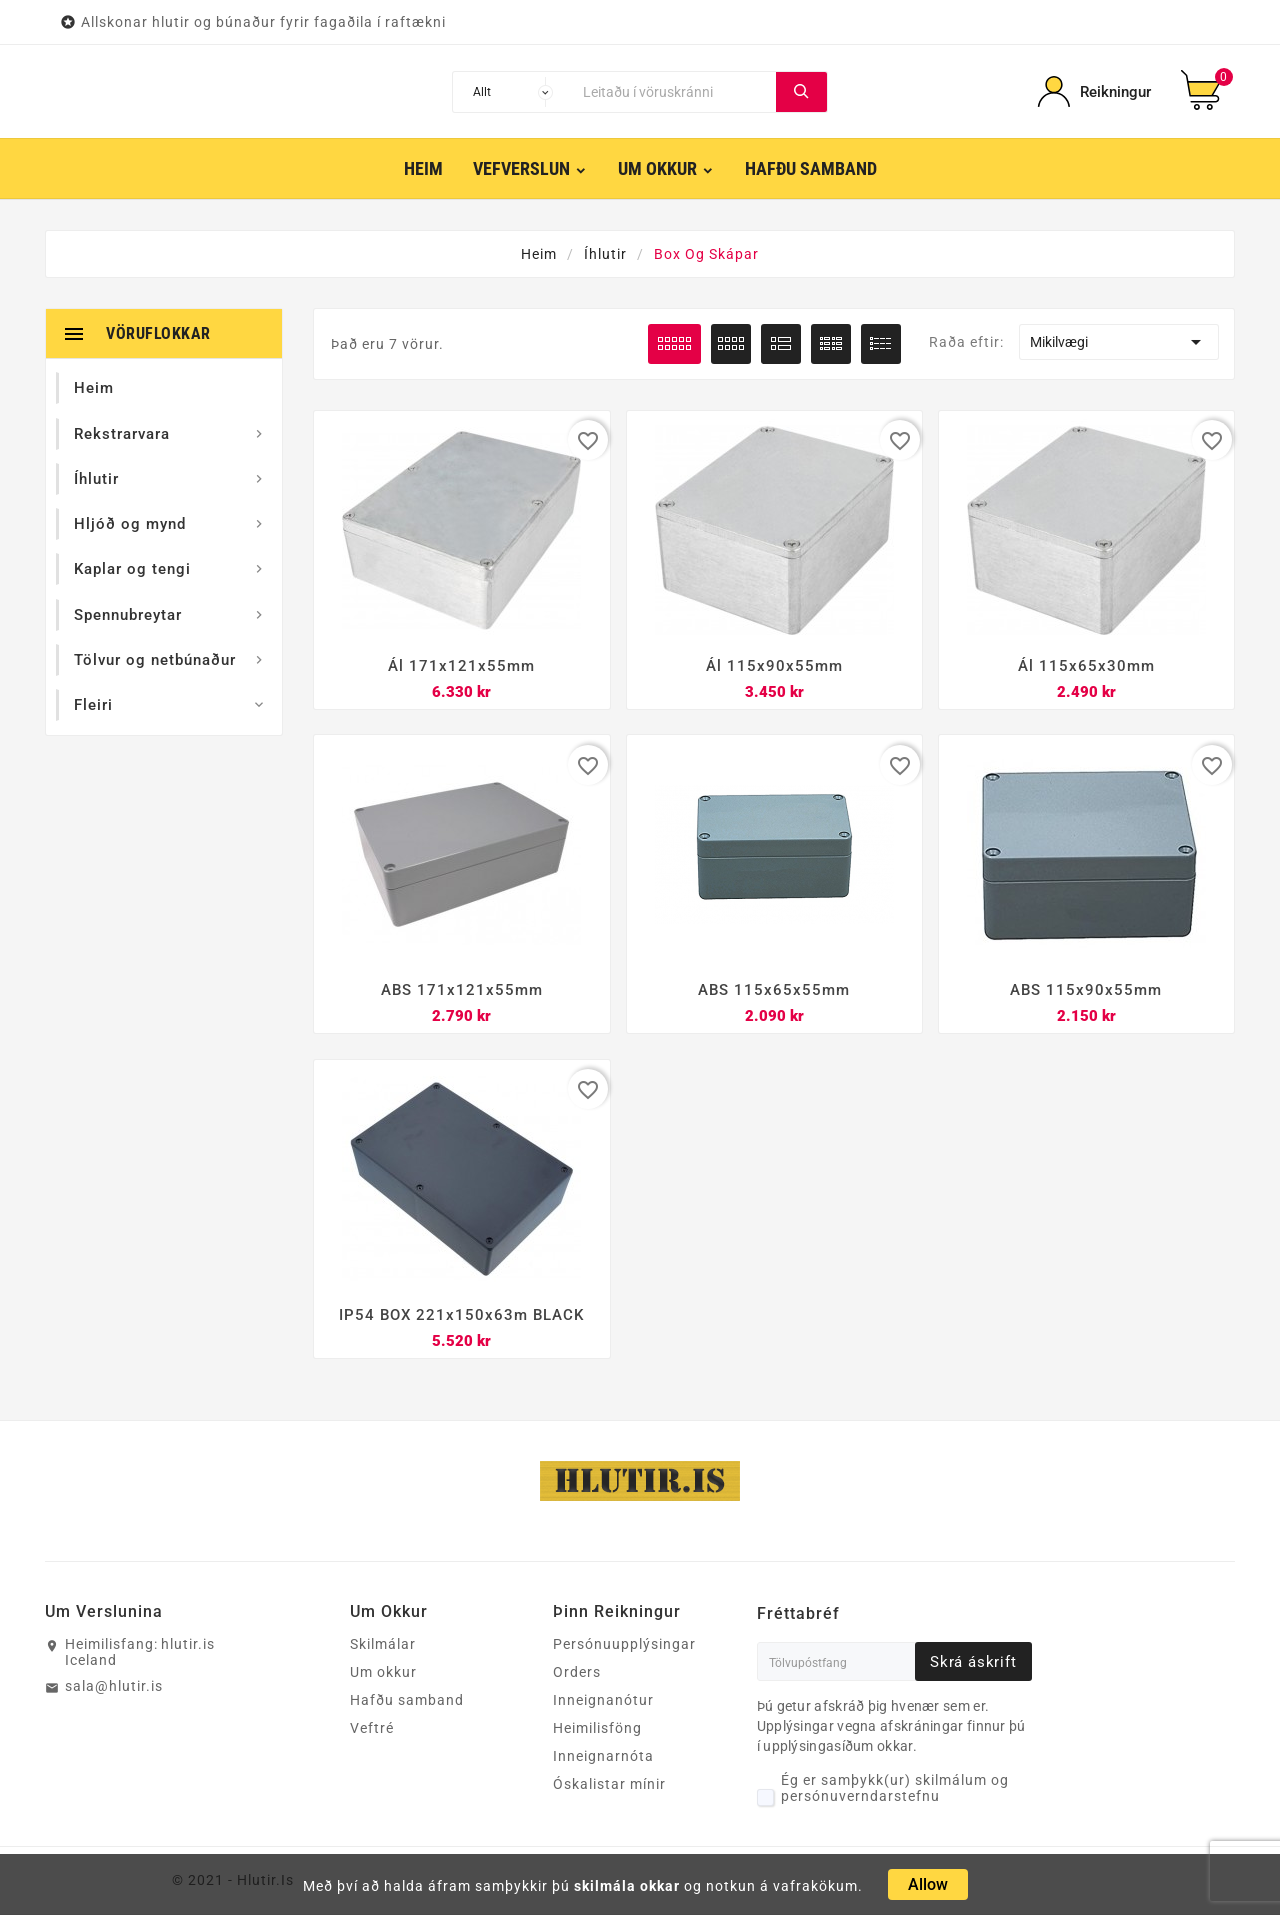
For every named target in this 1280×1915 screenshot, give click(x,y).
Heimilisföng (597, 1729)
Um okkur (383, 1673)
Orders (577, 1673)
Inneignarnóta (603, 1757)
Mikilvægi (1119, 342)
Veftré (372, 1729)
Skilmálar (383, 1645)
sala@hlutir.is (114, 1687)
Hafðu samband (407, 1701)
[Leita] (675, 92)
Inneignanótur (603, 1701)
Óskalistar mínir (609, 1785)
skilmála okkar (627, 1886)
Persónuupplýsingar (624, 1645)
